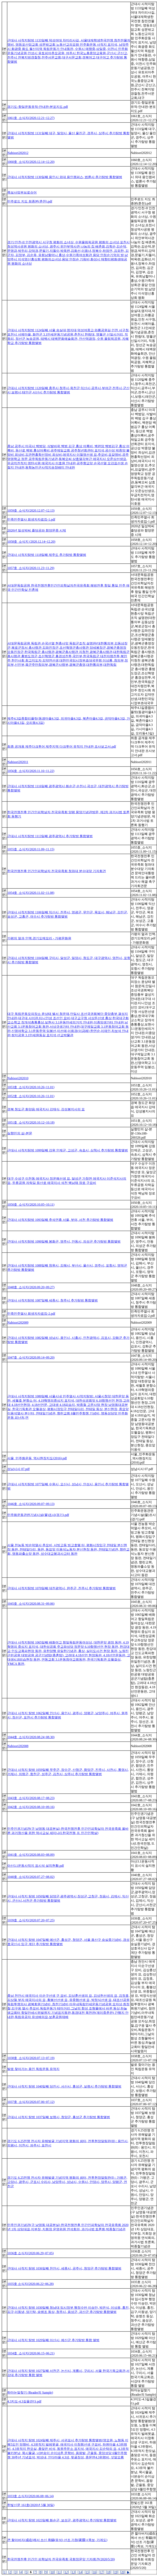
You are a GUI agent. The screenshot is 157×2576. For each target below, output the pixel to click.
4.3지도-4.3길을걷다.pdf (24, 2401)
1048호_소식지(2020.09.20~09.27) (30, 1287)
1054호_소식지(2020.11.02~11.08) (30, 892)
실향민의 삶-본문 (19, 1133)
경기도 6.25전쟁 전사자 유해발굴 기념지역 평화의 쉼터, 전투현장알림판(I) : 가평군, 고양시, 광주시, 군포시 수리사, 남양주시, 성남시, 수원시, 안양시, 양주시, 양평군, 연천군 (67, 2182)
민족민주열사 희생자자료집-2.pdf (31, 1313)
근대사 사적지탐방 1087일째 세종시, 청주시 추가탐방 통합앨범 (52, 1300)
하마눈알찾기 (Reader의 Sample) (30, 2392)
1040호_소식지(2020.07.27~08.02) (30, 1877)
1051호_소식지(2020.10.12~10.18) (30, 1122)
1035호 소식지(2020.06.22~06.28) (30, 2284)
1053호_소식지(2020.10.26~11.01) (30, 1087)
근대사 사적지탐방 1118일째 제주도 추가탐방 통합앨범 (46, 555)
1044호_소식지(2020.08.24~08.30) (30, 1737)
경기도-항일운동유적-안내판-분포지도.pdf (37, 106)
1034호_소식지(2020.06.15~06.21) (30, 2353)
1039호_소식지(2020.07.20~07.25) (30, 1920)
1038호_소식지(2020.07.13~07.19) (30, 2058)
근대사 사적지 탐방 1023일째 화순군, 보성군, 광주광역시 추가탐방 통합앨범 (61, 2520)
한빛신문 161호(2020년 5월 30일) (30, 2505)
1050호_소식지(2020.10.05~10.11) (30, 1204)
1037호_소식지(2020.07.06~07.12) (30, 2102)
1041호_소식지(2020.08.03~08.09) (30, 1854)
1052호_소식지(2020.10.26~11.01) (30, 1096)
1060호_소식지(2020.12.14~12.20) (30, 162)
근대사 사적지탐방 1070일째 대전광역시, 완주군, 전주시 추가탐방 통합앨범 (61, 1588)
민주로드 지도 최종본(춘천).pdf (29, 201)
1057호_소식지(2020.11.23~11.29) (30, 568)
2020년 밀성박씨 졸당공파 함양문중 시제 (36, 530)
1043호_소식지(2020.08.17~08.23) (30, 1798)
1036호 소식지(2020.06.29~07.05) (30, 2253)
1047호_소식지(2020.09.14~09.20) (30, 1357)
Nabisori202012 (17, 153)
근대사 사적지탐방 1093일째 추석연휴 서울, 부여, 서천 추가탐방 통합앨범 (60, 1219)
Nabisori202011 (17, 762)
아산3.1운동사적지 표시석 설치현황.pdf (35, 1865)
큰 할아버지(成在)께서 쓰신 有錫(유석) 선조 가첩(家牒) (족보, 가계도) (57, 2540)
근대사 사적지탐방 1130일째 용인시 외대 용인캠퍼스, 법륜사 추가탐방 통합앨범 (64, 177)
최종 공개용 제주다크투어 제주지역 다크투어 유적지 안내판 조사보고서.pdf (61, 746)
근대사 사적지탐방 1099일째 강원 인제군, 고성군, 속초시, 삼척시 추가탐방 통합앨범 (67, 1150)
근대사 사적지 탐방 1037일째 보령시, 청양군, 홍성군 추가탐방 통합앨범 (58, 2117)
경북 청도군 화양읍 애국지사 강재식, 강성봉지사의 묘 (46, 1109)
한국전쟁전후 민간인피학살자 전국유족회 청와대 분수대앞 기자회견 (56, 871)
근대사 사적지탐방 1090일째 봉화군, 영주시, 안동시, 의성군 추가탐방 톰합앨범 (64, 1241)
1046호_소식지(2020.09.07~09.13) (30, 1504)
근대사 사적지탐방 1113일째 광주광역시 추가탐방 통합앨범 (50, 836)
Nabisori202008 (17, 1746)
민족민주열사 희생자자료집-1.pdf (31, 519)
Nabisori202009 (17, 1322)
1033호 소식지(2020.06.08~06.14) (30, 2496)
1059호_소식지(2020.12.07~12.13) (30, 510)
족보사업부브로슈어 (22, 192)
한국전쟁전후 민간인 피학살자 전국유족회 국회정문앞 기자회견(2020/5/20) (61, 2559)
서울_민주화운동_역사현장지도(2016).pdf (37, 1458)
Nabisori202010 (17, 1078)
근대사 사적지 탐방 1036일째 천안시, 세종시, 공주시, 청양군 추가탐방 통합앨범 (64, 2268)
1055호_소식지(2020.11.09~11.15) (30, 849)
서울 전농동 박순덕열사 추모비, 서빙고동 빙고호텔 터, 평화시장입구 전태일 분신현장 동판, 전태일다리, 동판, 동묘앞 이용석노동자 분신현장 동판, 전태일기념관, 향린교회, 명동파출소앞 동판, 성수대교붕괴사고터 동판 (68, 1549)
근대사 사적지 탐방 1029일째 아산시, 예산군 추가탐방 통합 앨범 (53, 2340)
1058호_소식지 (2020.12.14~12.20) (31, 541)
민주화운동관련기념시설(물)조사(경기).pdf (38, 1515)
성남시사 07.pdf (18, 1469)
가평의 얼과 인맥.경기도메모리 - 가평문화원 (39, 938)
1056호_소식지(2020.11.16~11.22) (30, 771)
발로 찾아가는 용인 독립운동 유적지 (33, 2069)
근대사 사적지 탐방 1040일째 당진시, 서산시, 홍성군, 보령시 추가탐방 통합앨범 (64, 2086)
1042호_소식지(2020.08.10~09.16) (30, 1807)
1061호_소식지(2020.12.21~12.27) (30, 118)
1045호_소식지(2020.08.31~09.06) (30, 1603)
